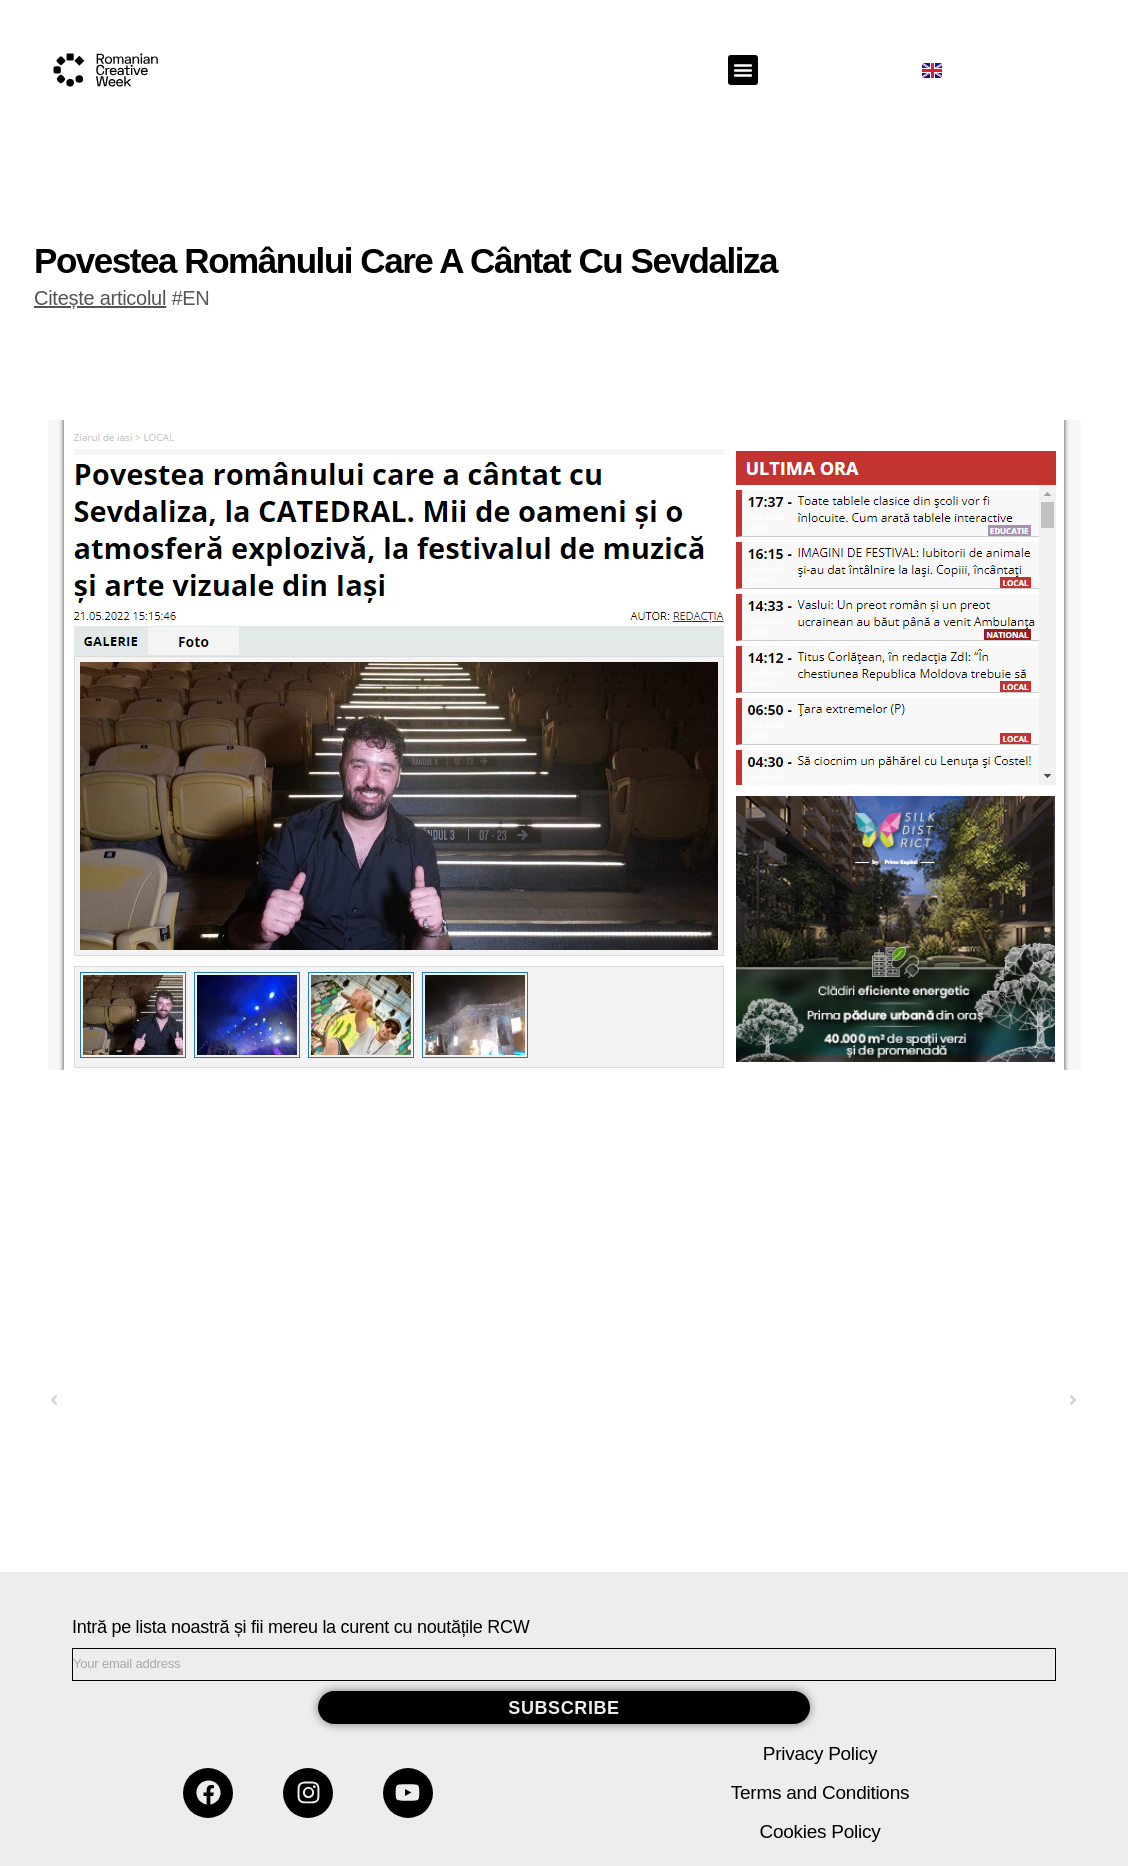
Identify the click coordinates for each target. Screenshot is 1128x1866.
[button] (743, 70)
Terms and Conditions (820, 1792)
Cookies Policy (820, 1831)
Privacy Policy (820, 1753)
